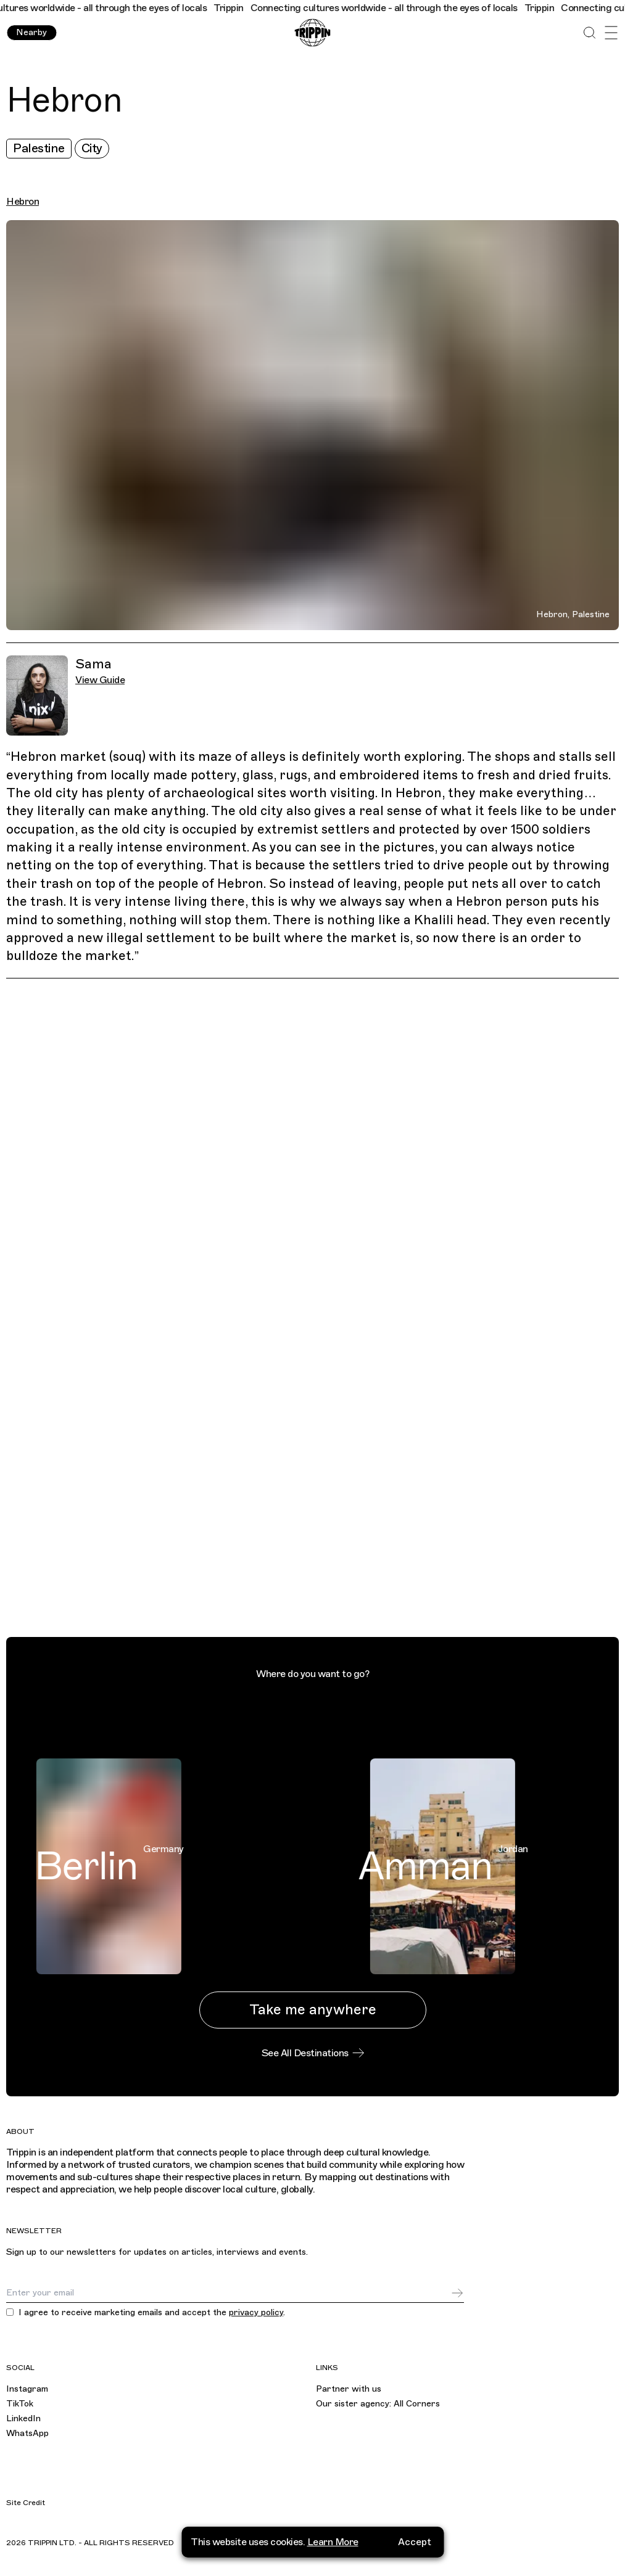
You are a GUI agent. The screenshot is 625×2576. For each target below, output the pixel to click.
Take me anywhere (312, 2010)
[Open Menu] (611, 33)
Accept (414, 2539)
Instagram (27, 2389)
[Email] (228, 2293)
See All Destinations (313, 2053)
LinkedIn (23, 2418)
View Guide (100, 680)
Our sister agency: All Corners (378, 2403)
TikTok (19, 2403)
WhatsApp (27, 2433)
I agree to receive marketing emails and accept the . (152, 2313)
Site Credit (25, 2502)
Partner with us (348, 2389)
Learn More (332, 2539)
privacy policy (256, 2312)
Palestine (39, 148)
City (91, 148)
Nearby (31, 32)
